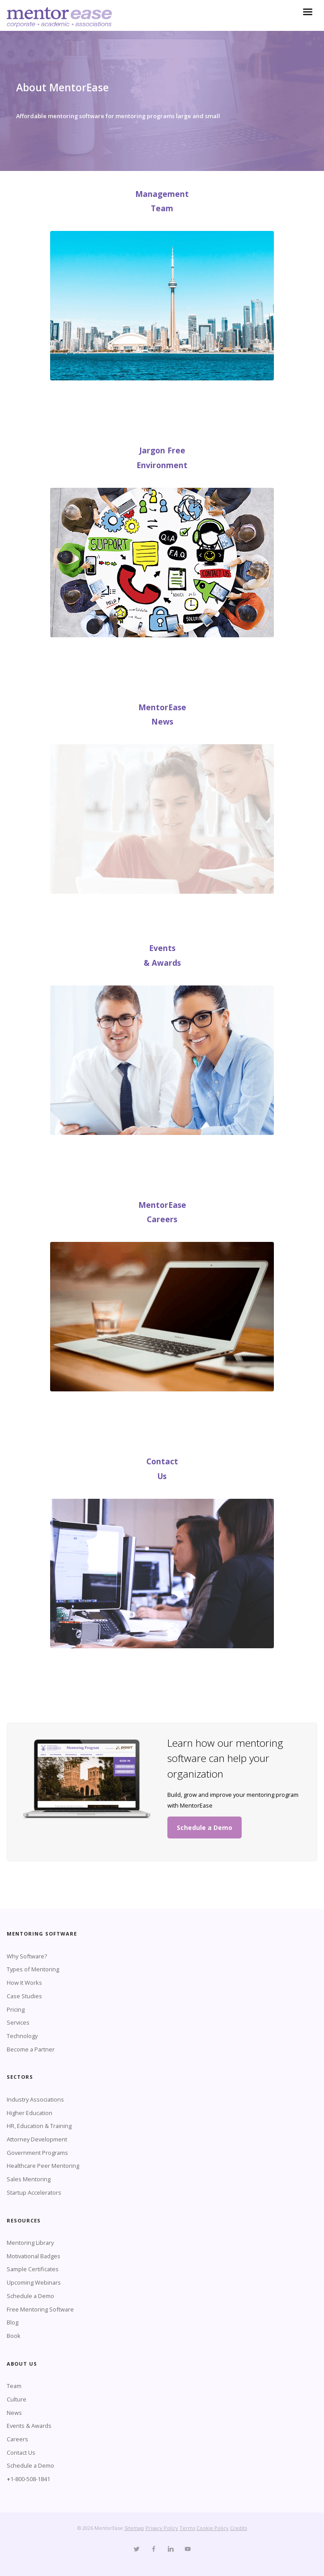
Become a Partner (31, 2049)
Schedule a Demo (204, 1827)
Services (18, 2022)
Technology (22, 2036)
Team (14, 2386)
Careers (17, 2439)
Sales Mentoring (29, 2179)
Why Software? (27, 1956)
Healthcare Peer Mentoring (43, 2166)
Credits (238, 2528)
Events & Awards (29, 2426)
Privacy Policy (161, 2528)
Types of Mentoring (33, 1969)
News (14, 2413)
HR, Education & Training (39, 2126)
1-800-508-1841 (30, 2479)
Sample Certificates (33, 2269)
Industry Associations (35, 2099)
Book (14, 2336)
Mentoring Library (30, 2243)
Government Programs (37, 2153)
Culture (16, 2399)
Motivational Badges (33, 2256)
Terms (187, 2528)
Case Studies (24, 1996)
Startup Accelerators (34, 2192)
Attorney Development (37, 2139)
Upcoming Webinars (34, 2282)
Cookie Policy (212, 2528)
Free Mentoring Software (40, 2309)
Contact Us (21, 2452)
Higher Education (29, 2113)
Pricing (16, 2009)
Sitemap (134, 2528)
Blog (12, 2322)
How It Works (24, 1983)
